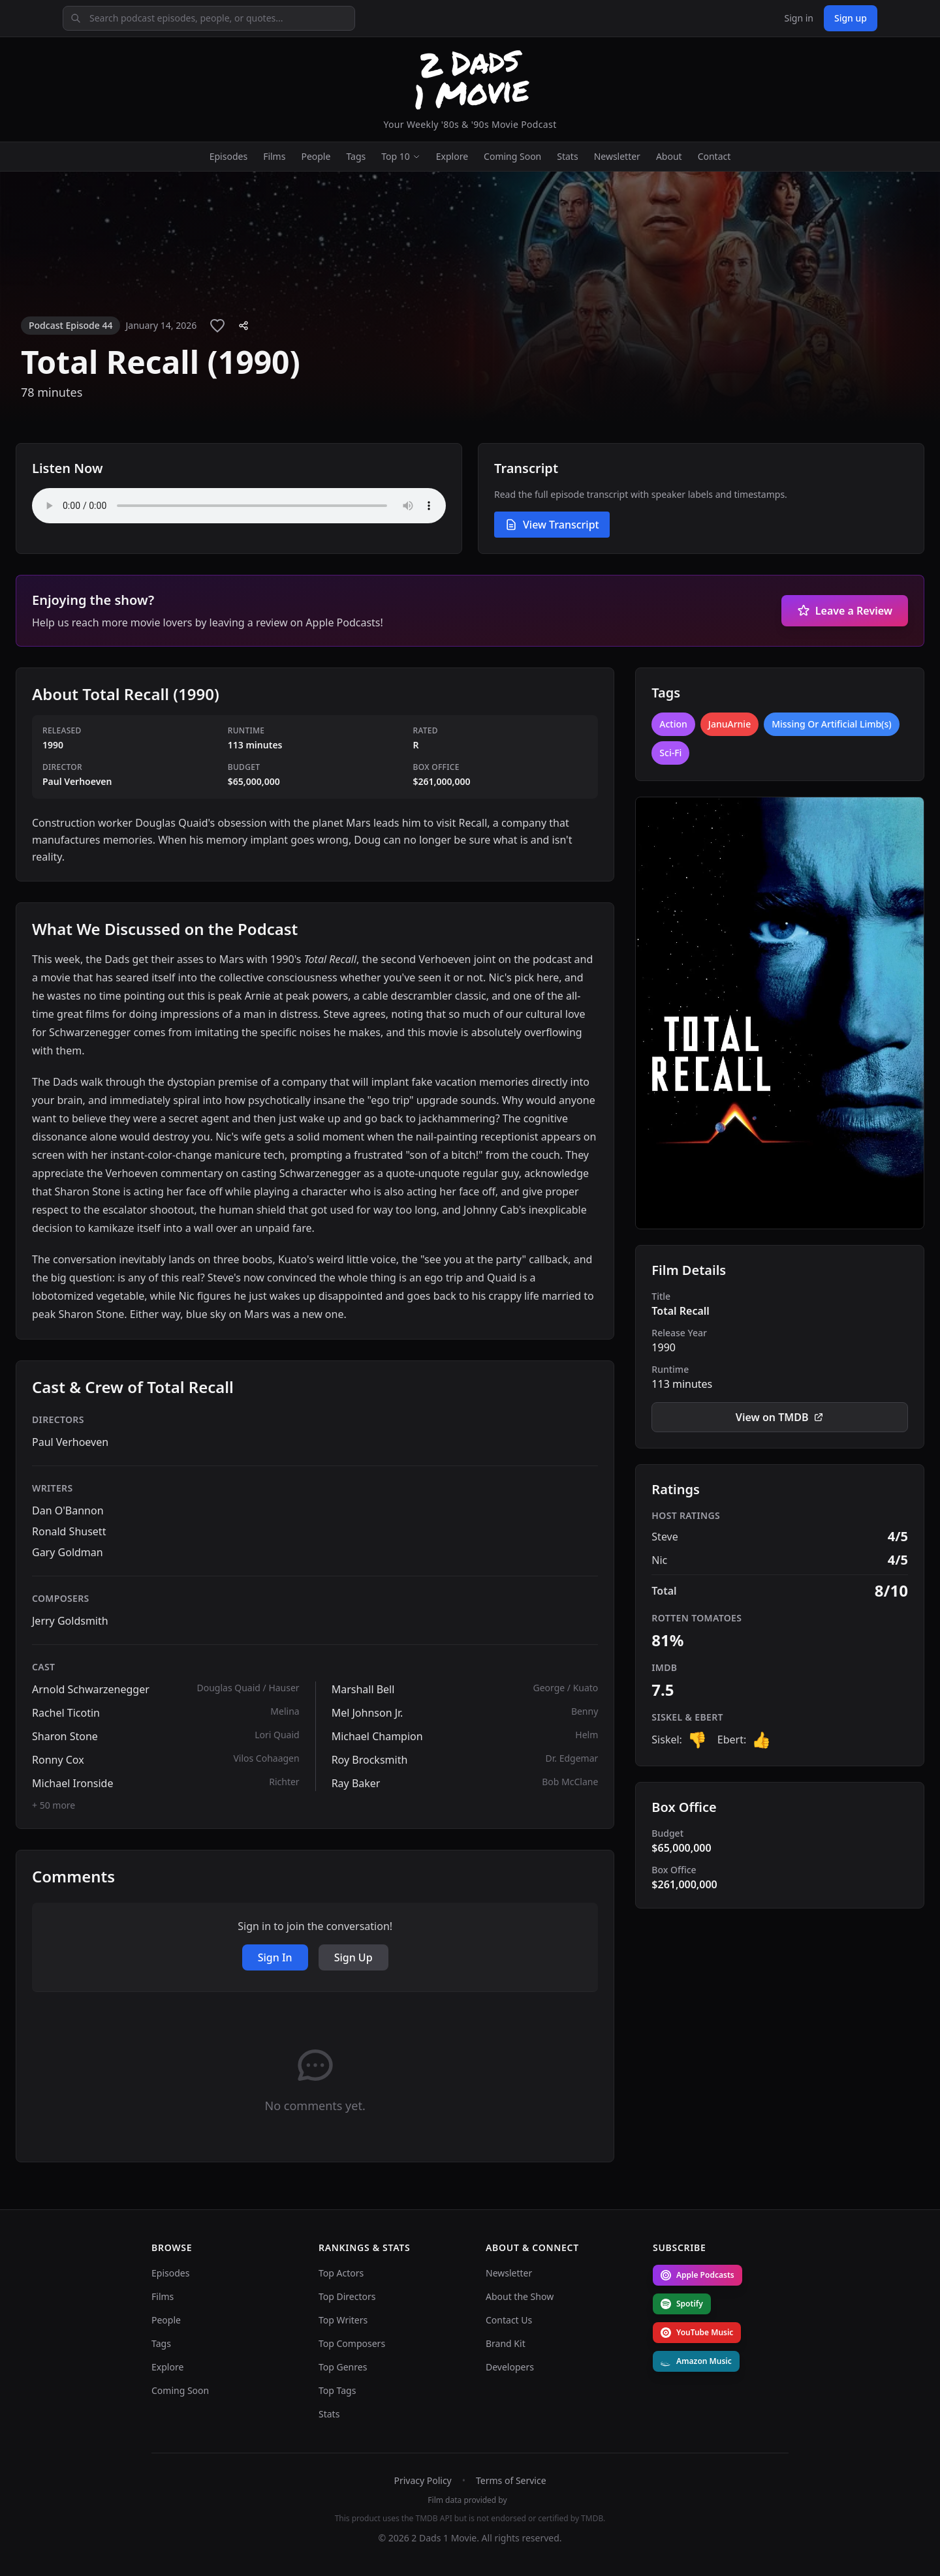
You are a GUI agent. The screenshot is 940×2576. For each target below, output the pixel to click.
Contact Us (509, 2320)
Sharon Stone (65, 1736)
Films (274, 156)
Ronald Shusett (69, 1531)
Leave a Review (844, 611)
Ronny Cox (58, 1760)
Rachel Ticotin (66, 1713)
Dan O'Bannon (68, 1510)
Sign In (275, 1957)
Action (673, 724)
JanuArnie (729, 724)
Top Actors (341, 2273)
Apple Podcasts (697, 2274)
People (315, 156)
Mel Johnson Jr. (367, 1713)
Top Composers (352, 2343)
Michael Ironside (72, 1783)
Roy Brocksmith (370, 1760)
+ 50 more (53, 1805)
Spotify (682, 2303)
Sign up (850, 18)
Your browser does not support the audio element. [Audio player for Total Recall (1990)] (239, 505)
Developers (510, 2367)
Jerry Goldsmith (70, 1621)
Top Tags (337, 2390)
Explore (452, 156)
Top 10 (400, 156)
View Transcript (552, 524)
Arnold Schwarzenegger (90, 1689)
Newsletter (617, 156)
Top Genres (343, 2367)
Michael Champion (377, 1736)
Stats (567, 156)
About (669, 156)
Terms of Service (511, 2480)
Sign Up (353, 1957)
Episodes (228, 156)
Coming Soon (512, 156)
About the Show (520, 2296)
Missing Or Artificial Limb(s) (831, 724)
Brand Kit (505, 2343)
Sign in (798, 18)
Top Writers (343, 2320)
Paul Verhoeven (70, 1442)
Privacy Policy (422, 2480)
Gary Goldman (67, 1552)
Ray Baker (356, 1783)
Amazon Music (696, 2361)
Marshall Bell (363, 1689)
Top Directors (347, 2296)
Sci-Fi (670, 752)
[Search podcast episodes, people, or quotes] (209, 18)
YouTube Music (697, 2332)
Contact (714, 156)
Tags (356, 156)
